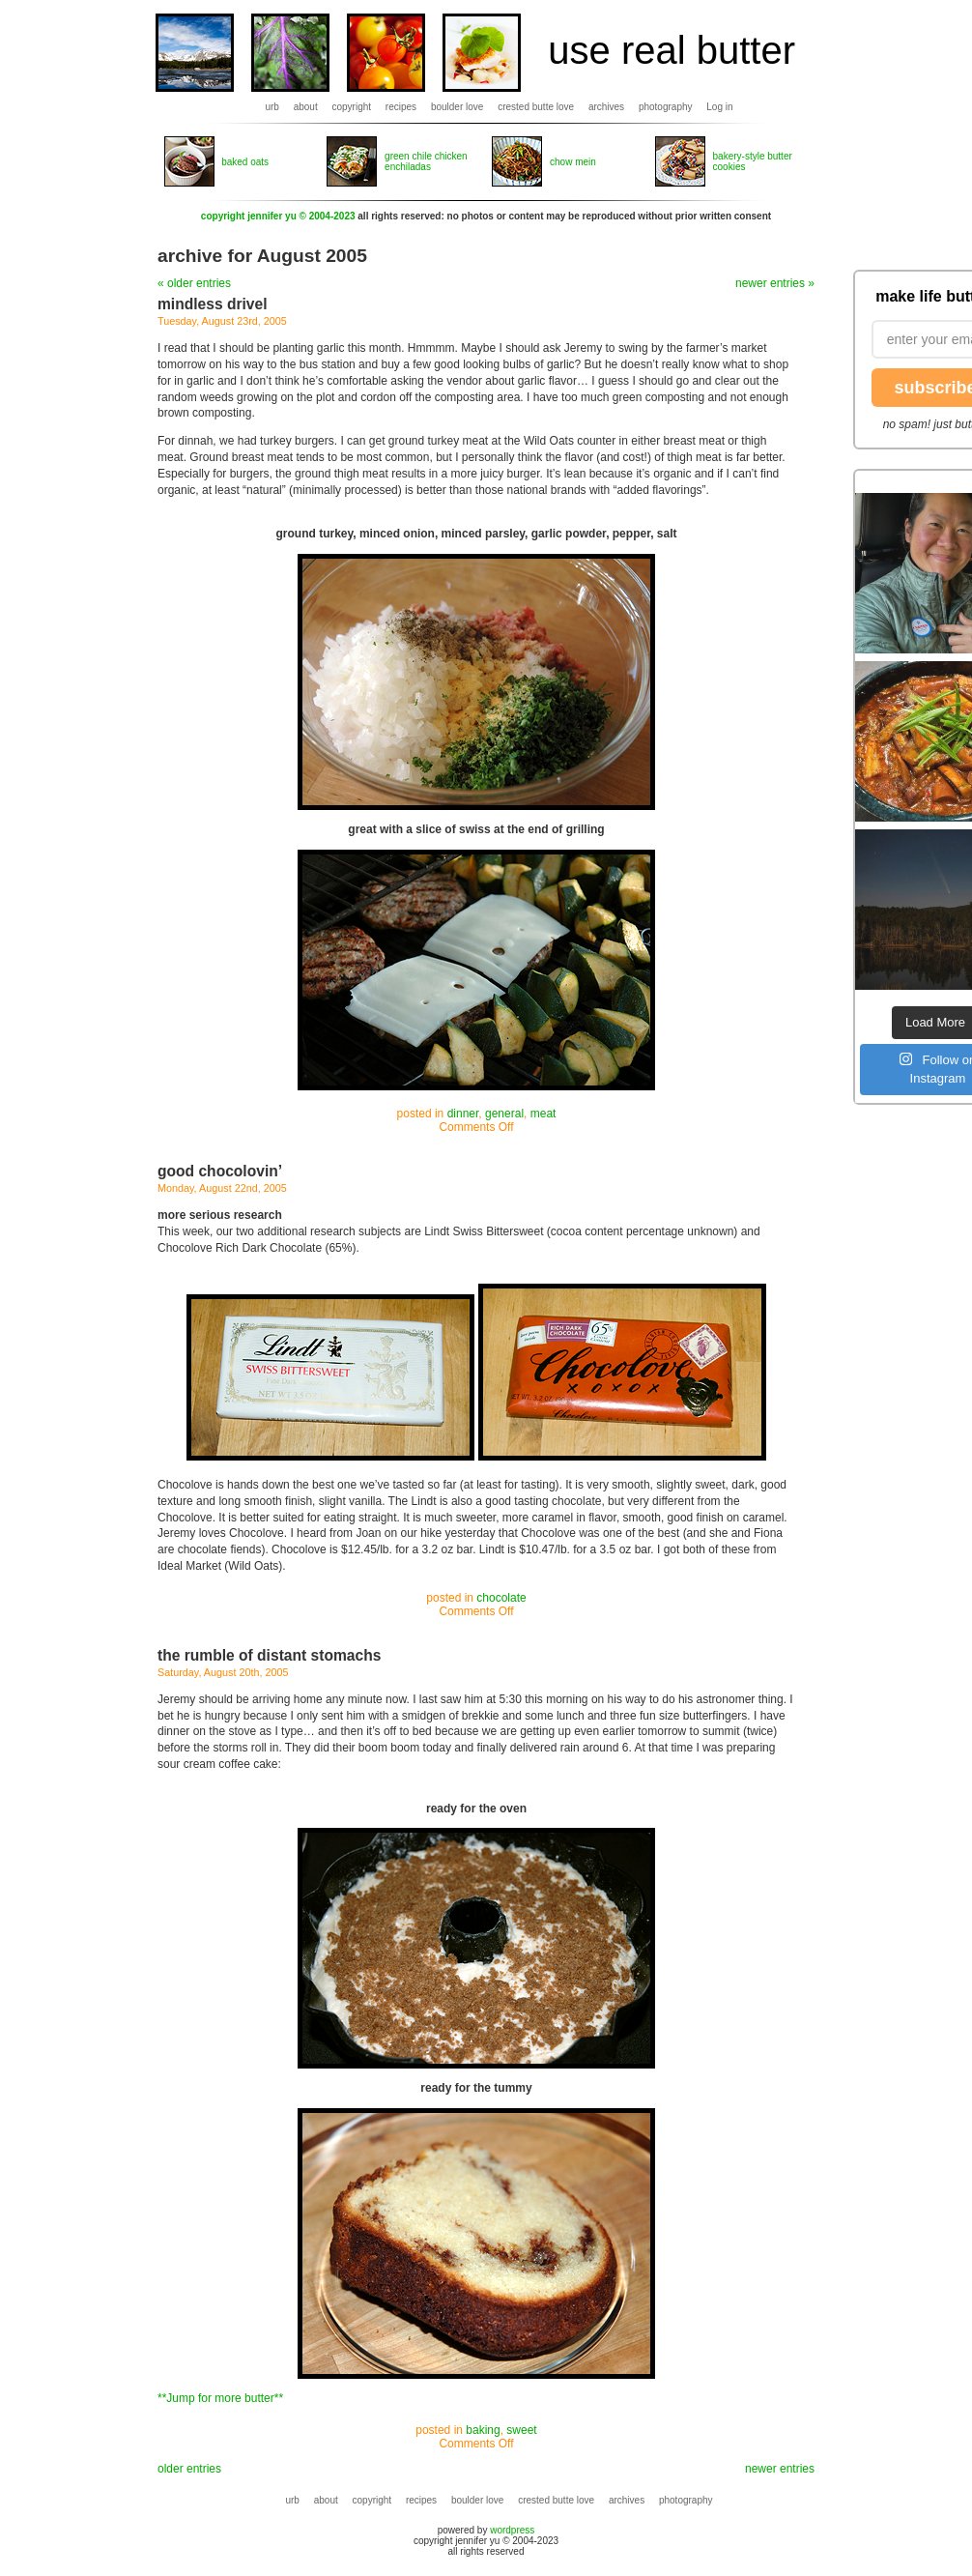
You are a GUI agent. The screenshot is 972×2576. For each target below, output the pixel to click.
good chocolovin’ (219, 1171)
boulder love (457, 106)
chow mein (573, 162)
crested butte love (536, 106)
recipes (401, 106)
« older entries (194, 283)
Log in (719, 106)
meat (543, 1113)
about (306, 106)
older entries (189, 2468)
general (504, 1113)
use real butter (671, 50)
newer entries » (775, 283)
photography (666, 106)
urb (271, 106)
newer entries (780, 2468)
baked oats (245, 162)
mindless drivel (212, 304)
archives (606, 106)
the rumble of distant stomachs (269, 1655)
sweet (521, 2430)
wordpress (512, 2530)
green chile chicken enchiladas (426, 161)
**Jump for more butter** (220, 2398)
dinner (463, 1113)
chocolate (501, 1598)
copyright (352, 106)
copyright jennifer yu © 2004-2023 (278, 216)
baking (483, 2430)
